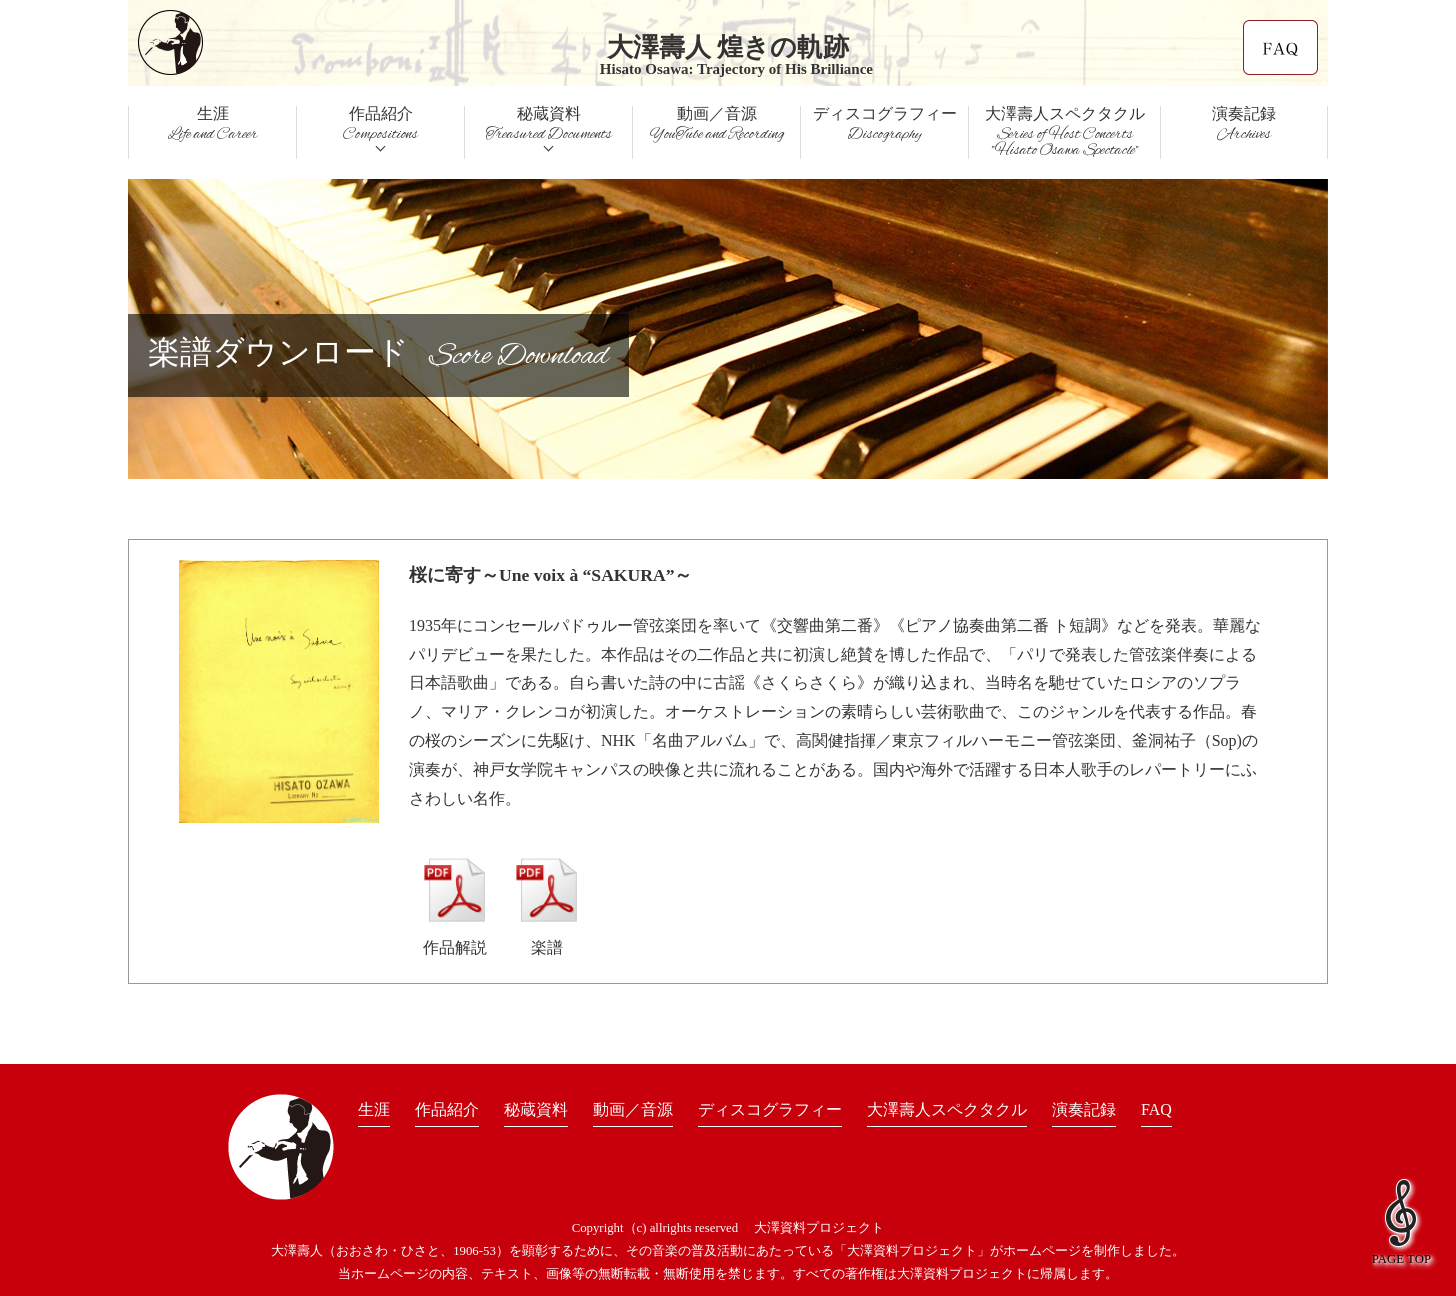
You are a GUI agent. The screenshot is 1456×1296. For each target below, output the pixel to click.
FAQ (1156, 1109)
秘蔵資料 (536, 1109)
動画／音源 (633, 1109)
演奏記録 (1084, 1109)
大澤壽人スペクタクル (1064, 132)
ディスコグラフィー (770, 1109)
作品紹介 (447, 1109)
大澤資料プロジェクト (819, 1228)
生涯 (374, 1109)
